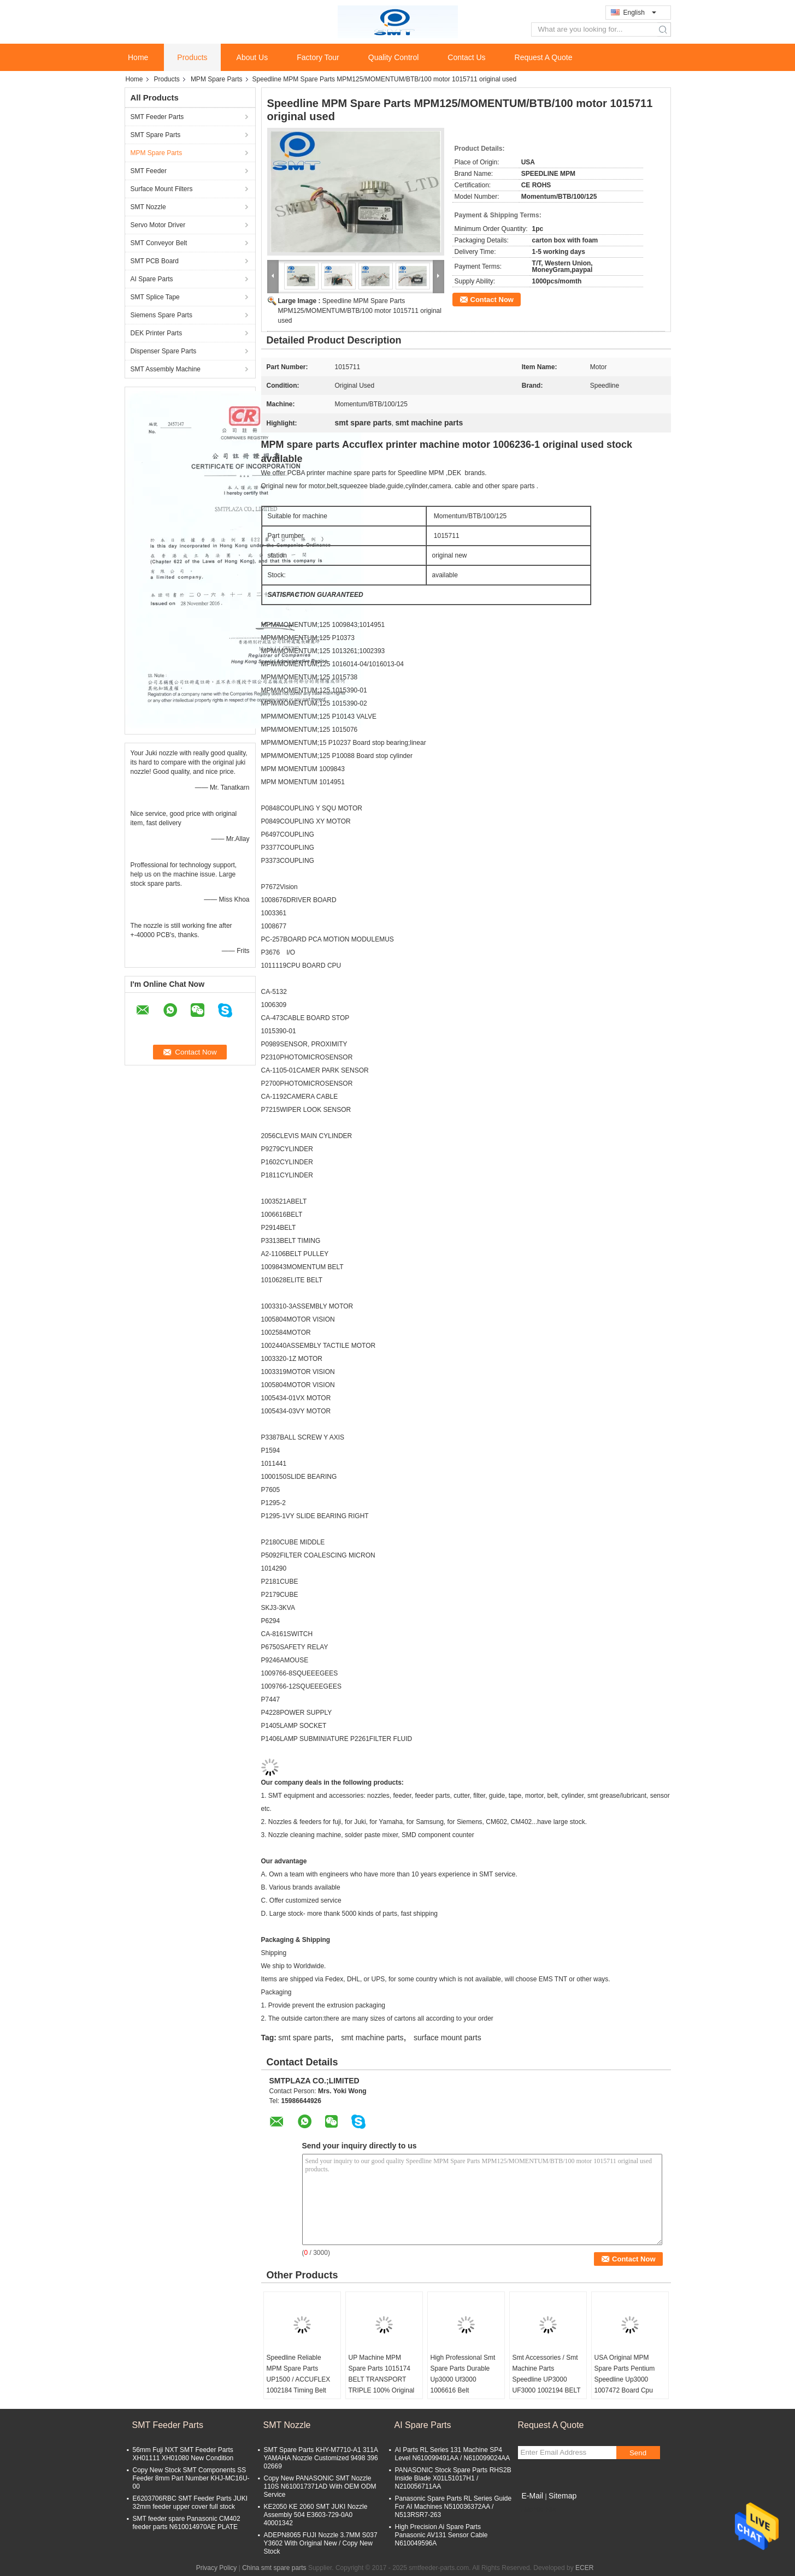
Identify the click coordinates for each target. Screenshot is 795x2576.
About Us (252, 57)
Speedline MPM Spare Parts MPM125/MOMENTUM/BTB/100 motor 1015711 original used (359, 310)
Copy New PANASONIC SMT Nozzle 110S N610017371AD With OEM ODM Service (320, 2486)
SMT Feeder (149, 171)
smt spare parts (304, 2037)
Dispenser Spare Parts (164, 351)
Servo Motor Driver (158, 225)
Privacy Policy (216, 2568)
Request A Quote (544, 57)
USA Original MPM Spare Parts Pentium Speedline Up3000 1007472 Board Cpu (624, 2374)
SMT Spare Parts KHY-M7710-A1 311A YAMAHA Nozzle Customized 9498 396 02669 (321, 2458)
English (639, 12)
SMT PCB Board (155, 261)
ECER (584, 2568)
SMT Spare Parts (156, 135)
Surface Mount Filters (162, 189)
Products (192, 57)
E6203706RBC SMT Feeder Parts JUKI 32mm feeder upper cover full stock (190, 2502)
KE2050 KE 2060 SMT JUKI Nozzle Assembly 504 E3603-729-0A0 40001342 (316, 2515)
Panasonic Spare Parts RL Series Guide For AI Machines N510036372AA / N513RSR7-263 (453, 2507)
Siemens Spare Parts (161, 315)
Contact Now (492, 299)
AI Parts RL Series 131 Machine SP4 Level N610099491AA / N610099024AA (452, 2454)
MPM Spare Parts (217, 79)
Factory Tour (318, 57)
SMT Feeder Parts (157, 117)
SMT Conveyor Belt (159, 243)
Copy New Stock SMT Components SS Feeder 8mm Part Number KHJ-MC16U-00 (191, 2478)
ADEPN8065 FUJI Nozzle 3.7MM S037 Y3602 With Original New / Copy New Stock (321, 2543)
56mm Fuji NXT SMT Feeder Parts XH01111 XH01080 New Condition (183, 2454)
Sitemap (562, 2495)
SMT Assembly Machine (166, 369)
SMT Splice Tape (155, 297)
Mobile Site (537, 2509)
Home (138, 57)
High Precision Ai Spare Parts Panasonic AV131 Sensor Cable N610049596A (441, 2535)
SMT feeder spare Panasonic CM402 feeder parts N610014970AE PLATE (186, 2523)
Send (637, 2453)
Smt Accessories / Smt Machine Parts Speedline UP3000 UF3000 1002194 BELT (547, 2374)
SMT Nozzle (148, 207)
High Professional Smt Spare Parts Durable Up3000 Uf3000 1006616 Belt (463, 2374)
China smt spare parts (274, 2568)
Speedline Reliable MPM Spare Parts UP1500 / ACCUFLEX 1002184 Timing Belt (299, 2374)
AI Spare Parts (152, 279)
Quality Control (393, 57)
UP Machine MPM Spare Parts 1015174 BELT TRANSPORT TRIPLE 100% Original (382, 2374)
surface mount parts (447, 2037)
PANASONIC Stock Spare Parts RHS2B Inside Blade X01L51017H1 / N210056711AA (453, 2478)
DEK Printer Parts (156, 333)
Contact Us (466, 57)
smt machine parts (372, 2037)
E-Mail (533, 2495)
